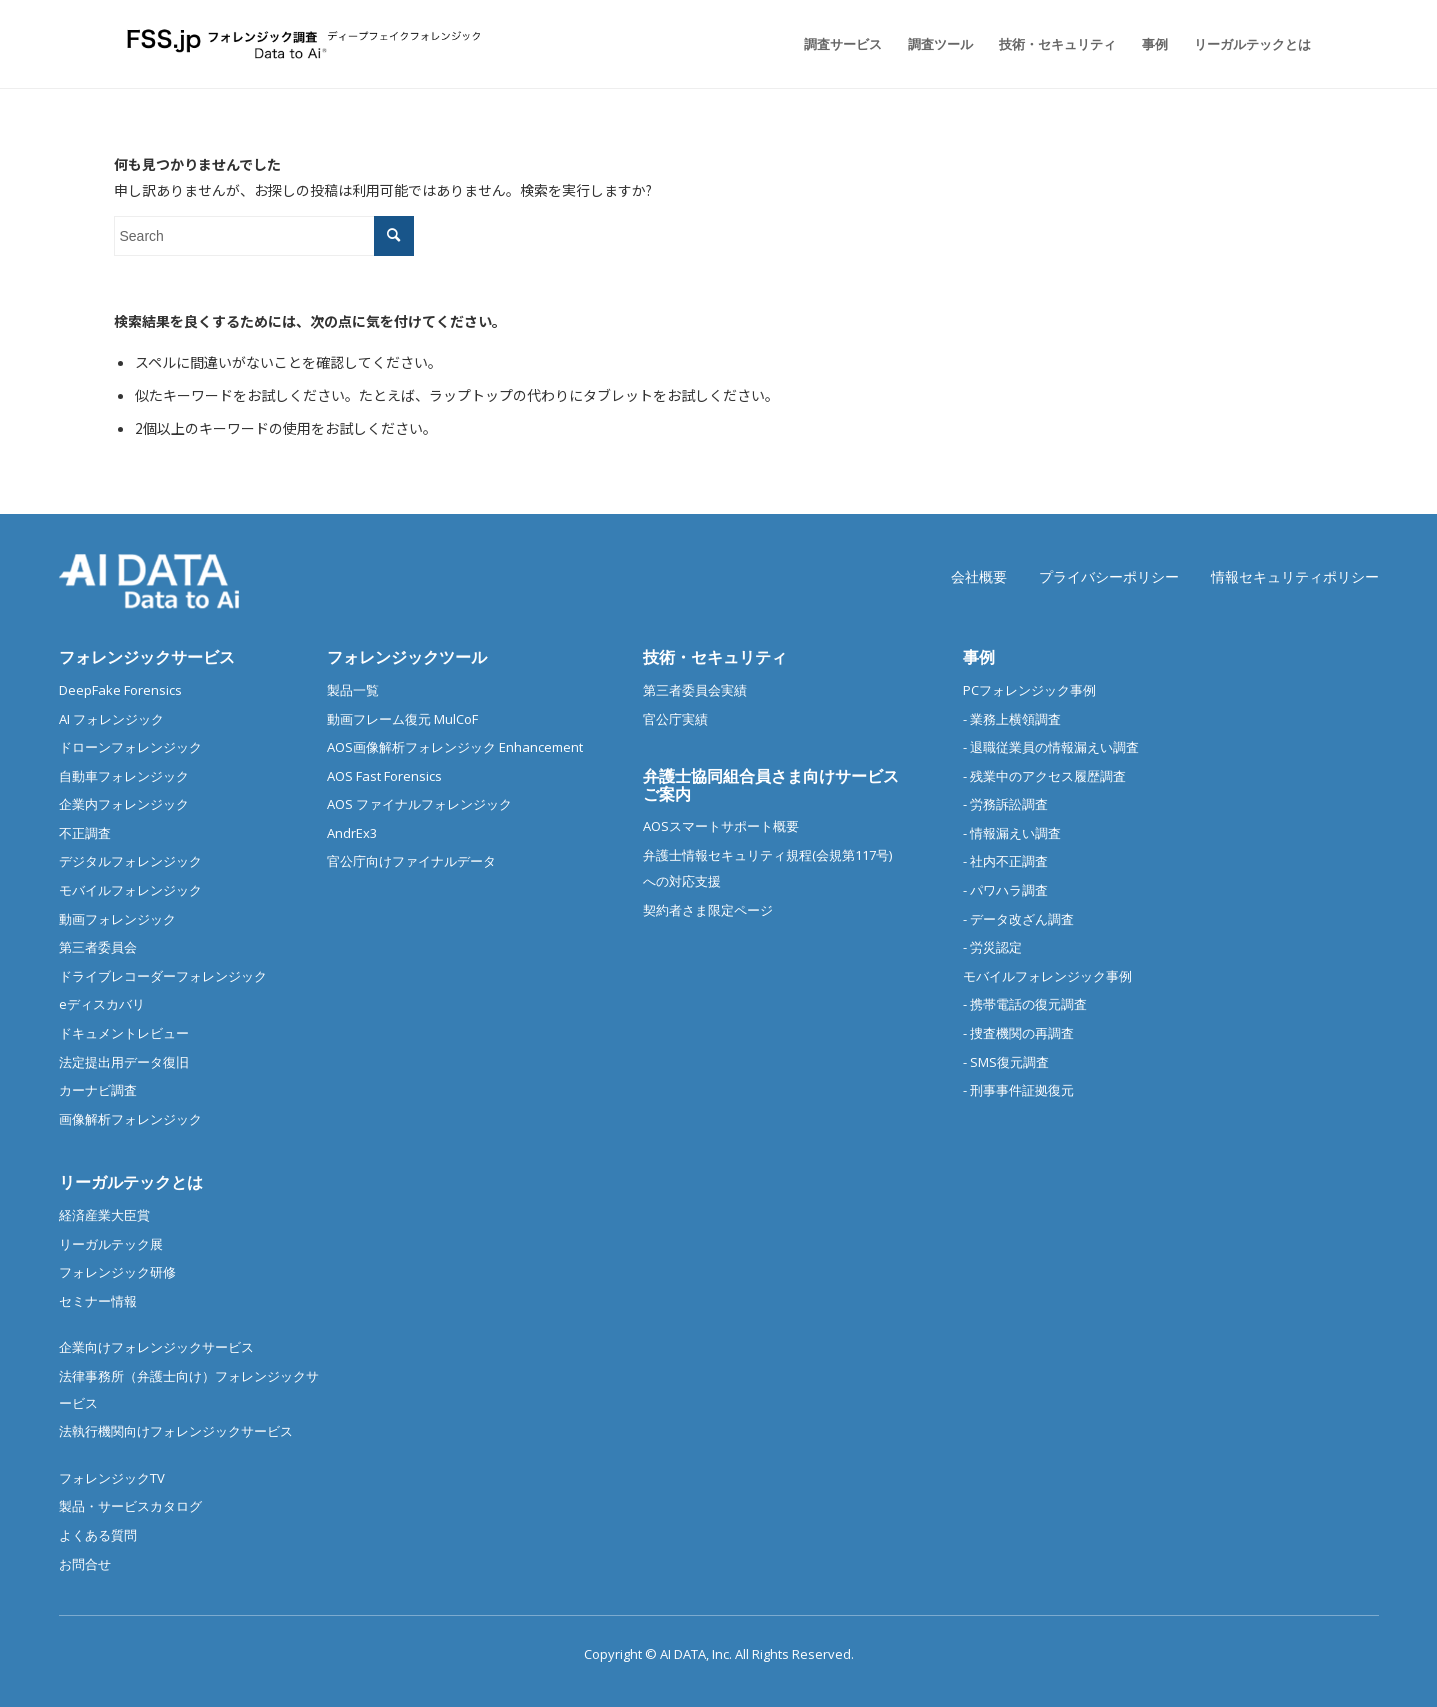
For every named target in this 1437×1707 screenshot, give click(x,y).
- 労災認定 (992, 947)
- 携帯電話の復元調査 (1025, 1004)
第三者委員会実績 (695, 690)
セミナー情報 (98, 1301)
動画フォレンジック (117, 919)
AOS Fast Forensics (384, 776)
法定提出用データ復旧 (124, 1062)
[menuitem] (843, 44)
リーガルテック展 (111, 1244)
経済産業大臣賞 (104, 1215)
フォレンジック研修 (117, 1272)
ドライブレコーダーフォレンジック (163, 976)
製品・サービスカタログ (130, 1506)
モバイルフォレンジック (130, 890)
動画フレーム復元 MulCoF (402, 719)
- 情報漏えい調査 (1012, 833)
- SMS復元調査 (1006, 1062)
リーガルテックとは (131, 1182)
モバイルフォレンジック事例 (1047, 976)
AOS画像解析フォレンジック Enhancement (455, 747)
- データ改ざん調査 (1018, 919)
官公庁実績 (675, 719)
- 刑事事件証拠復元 (1018, 1090)
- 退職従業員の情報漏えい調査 (1051, 747)
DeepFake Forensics (120, 690)
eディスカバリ (102, 1004)
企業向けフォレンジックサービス (156, 1347)
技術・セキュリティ (715, 657)
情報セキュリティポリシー (1295, 576)
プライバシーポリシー (1109, 576)
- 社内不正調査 (1005, 861)
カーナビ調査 (98, 1090)
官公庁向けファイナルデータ (411, 861)
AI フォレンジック (111, 719)
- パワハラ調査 (1005, 890)
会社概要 (979, 576)
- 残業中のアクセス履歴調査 (1044, 776)
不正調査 (85, 833)
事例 (979, 657)
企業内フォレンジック (124, 804)
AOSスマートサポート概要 (721, 826)
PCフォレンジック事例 (1029, 690)
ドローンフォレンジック (130, 747)
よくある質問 (98, 1535)
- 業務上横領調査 (1012, 719)
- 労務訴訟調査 (1005, 804)
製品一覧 (353, 690)
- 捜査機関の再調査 (1018, 1033)
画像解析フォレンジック (130, 1119)
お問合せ (85, 1564)
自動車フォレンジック (124, 776)
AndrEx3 (352, 833)
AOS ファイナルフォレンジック (419, 804)
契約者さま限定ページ (708, 910)
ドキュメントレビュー (124, 1033)
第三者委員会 (98, 947)
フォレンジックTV (112, 1478)
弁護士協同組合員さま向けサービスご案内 (771, 785)
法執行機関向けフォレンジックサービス (176, 1431)
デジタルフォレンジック (130, 861)
